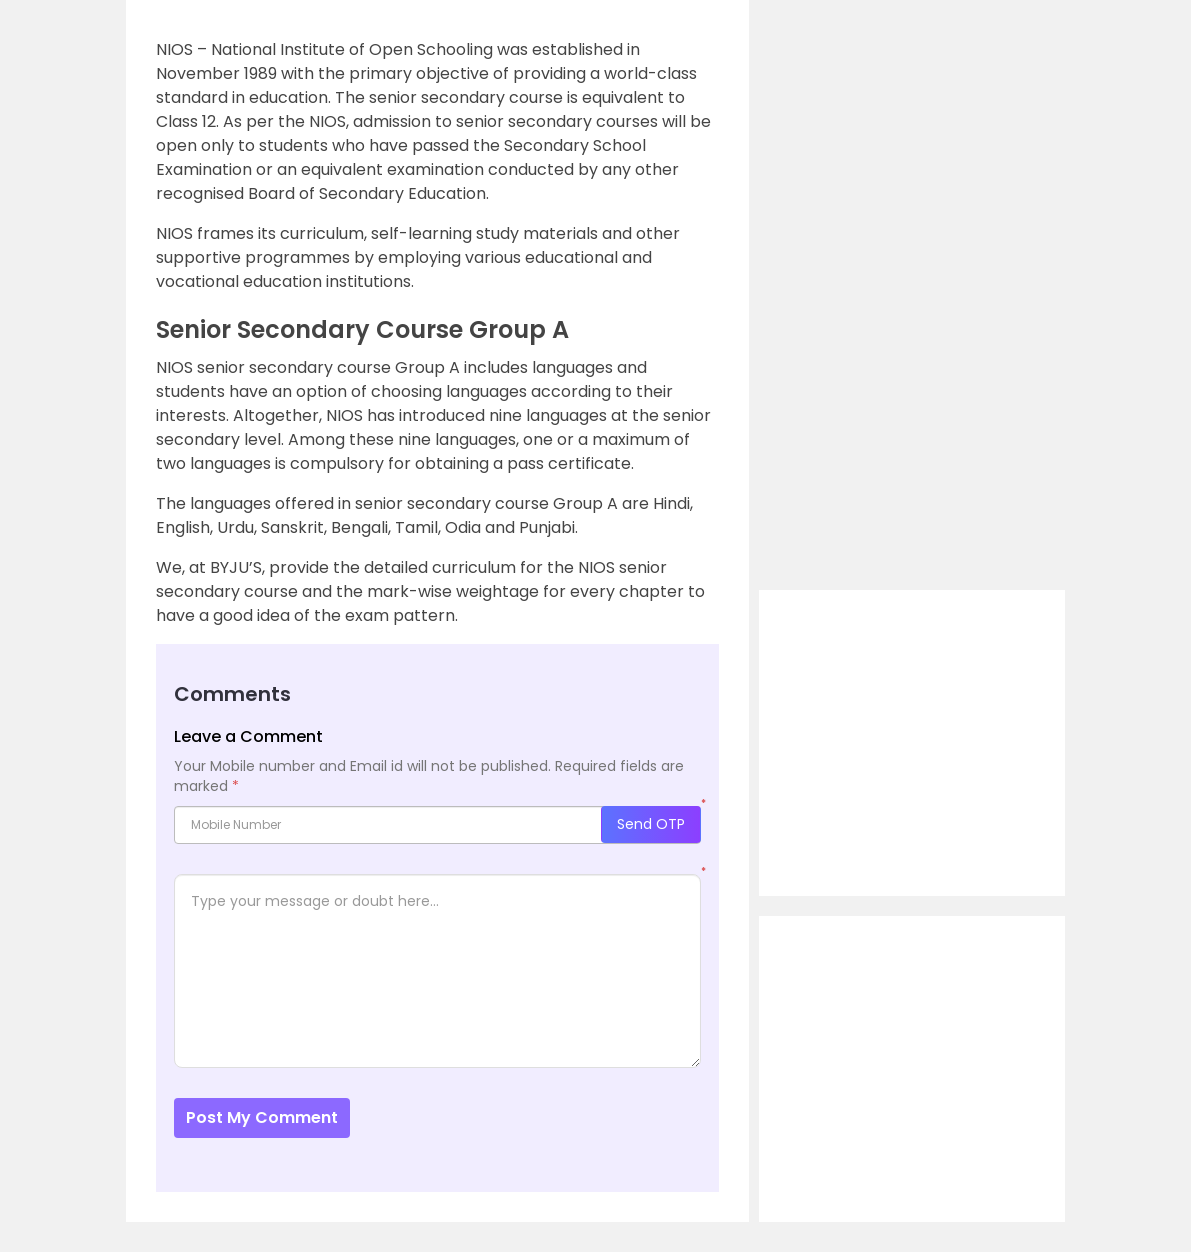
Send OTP (651, 824)
